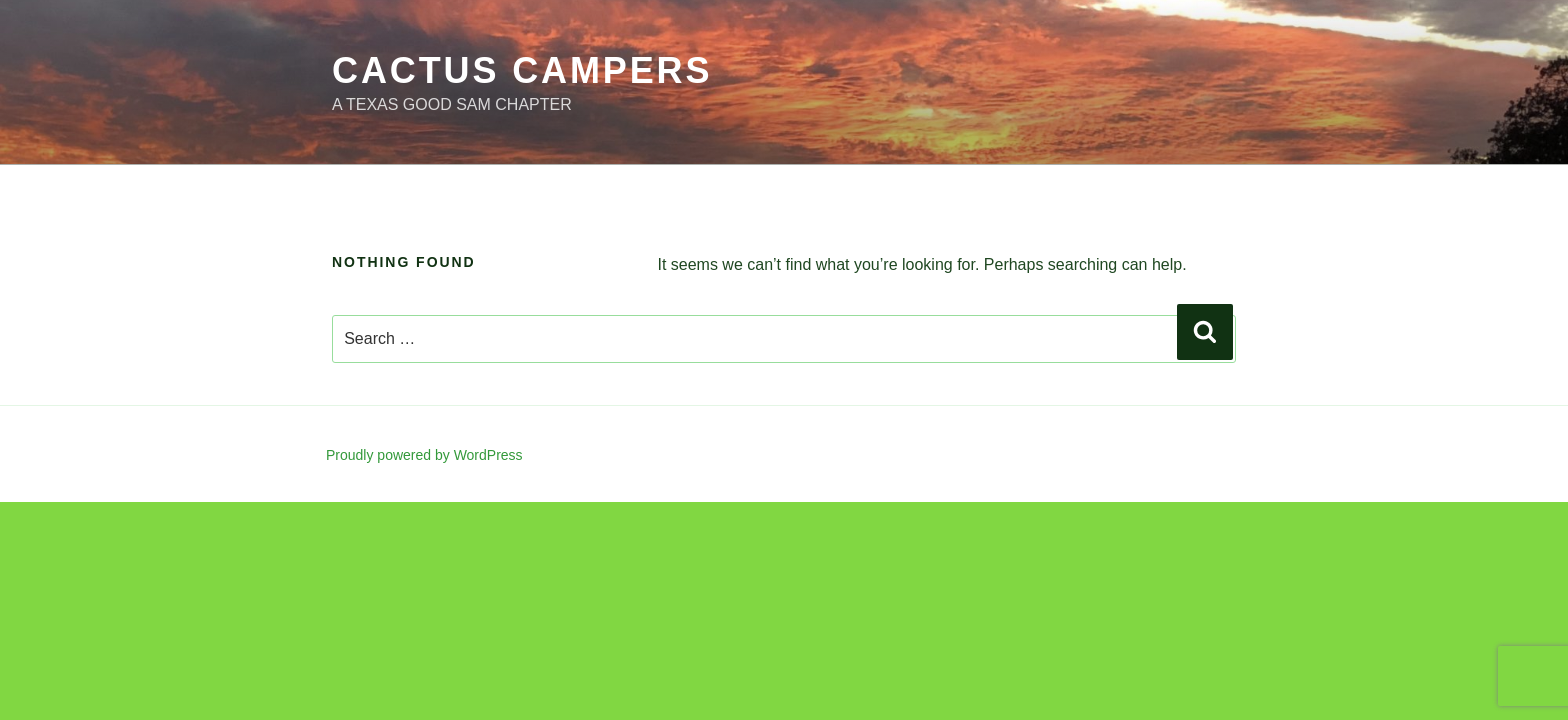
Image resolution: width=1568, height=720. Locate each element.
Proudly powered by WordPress (424, 455)
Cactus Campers (522, 70)
